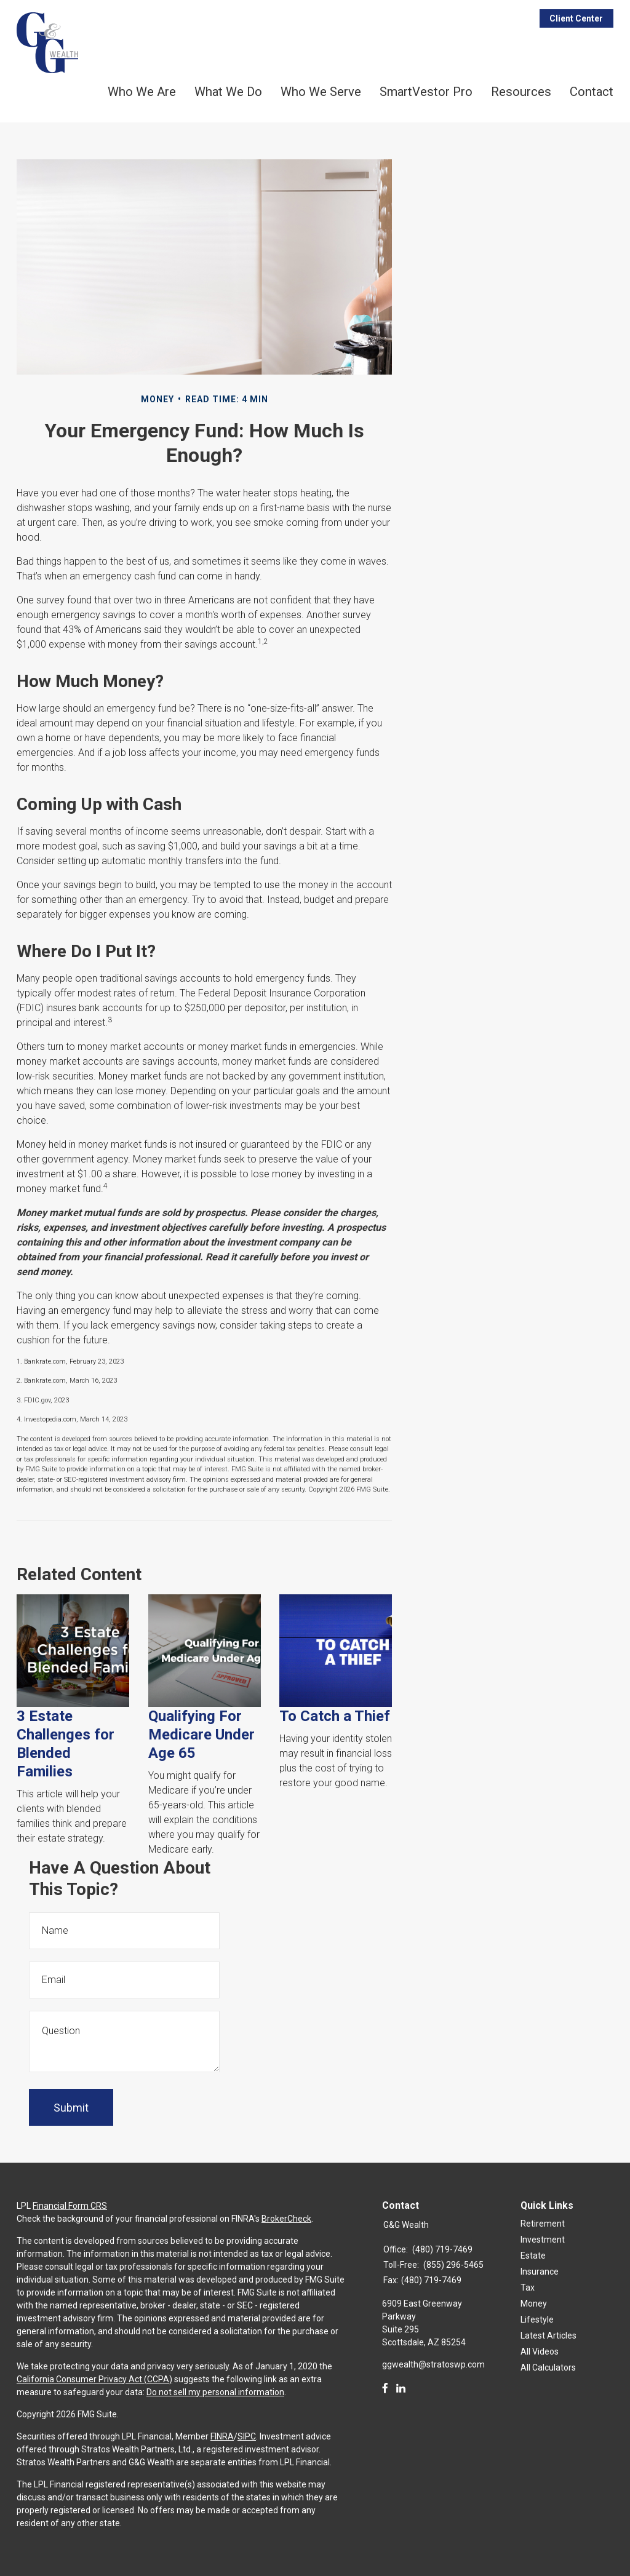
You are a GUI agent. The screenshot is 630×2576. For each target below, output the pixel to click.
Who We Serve (321, 92)
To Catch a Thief (334, 1716)
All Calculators (548, 2367)
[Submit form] (71, 2107)
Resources (521, 92)
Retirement (542, 2223)
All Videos (539, 2351)
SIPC (246, 2436)
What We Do (228, 92)
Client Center (576, 18)
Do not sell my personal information (215, 2392)
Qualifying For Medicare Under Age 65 (201, 1734)
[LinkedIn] (400, 2388)
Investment (542, 2239)
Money (533, 2303)
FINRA (222, 2436)
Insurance (539, 2271)
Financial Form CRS (70, 2206)
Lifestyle (537, 2319)
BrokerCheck (286, 2219)
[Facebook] (385, 2388)
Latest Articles (548, 2335)
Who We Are (142, 92)
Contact (591, 92)
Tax (527, 2287)
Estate (533, 2255)
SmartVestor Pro (426, 92)
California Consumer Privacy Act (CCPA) (94, 2379)
